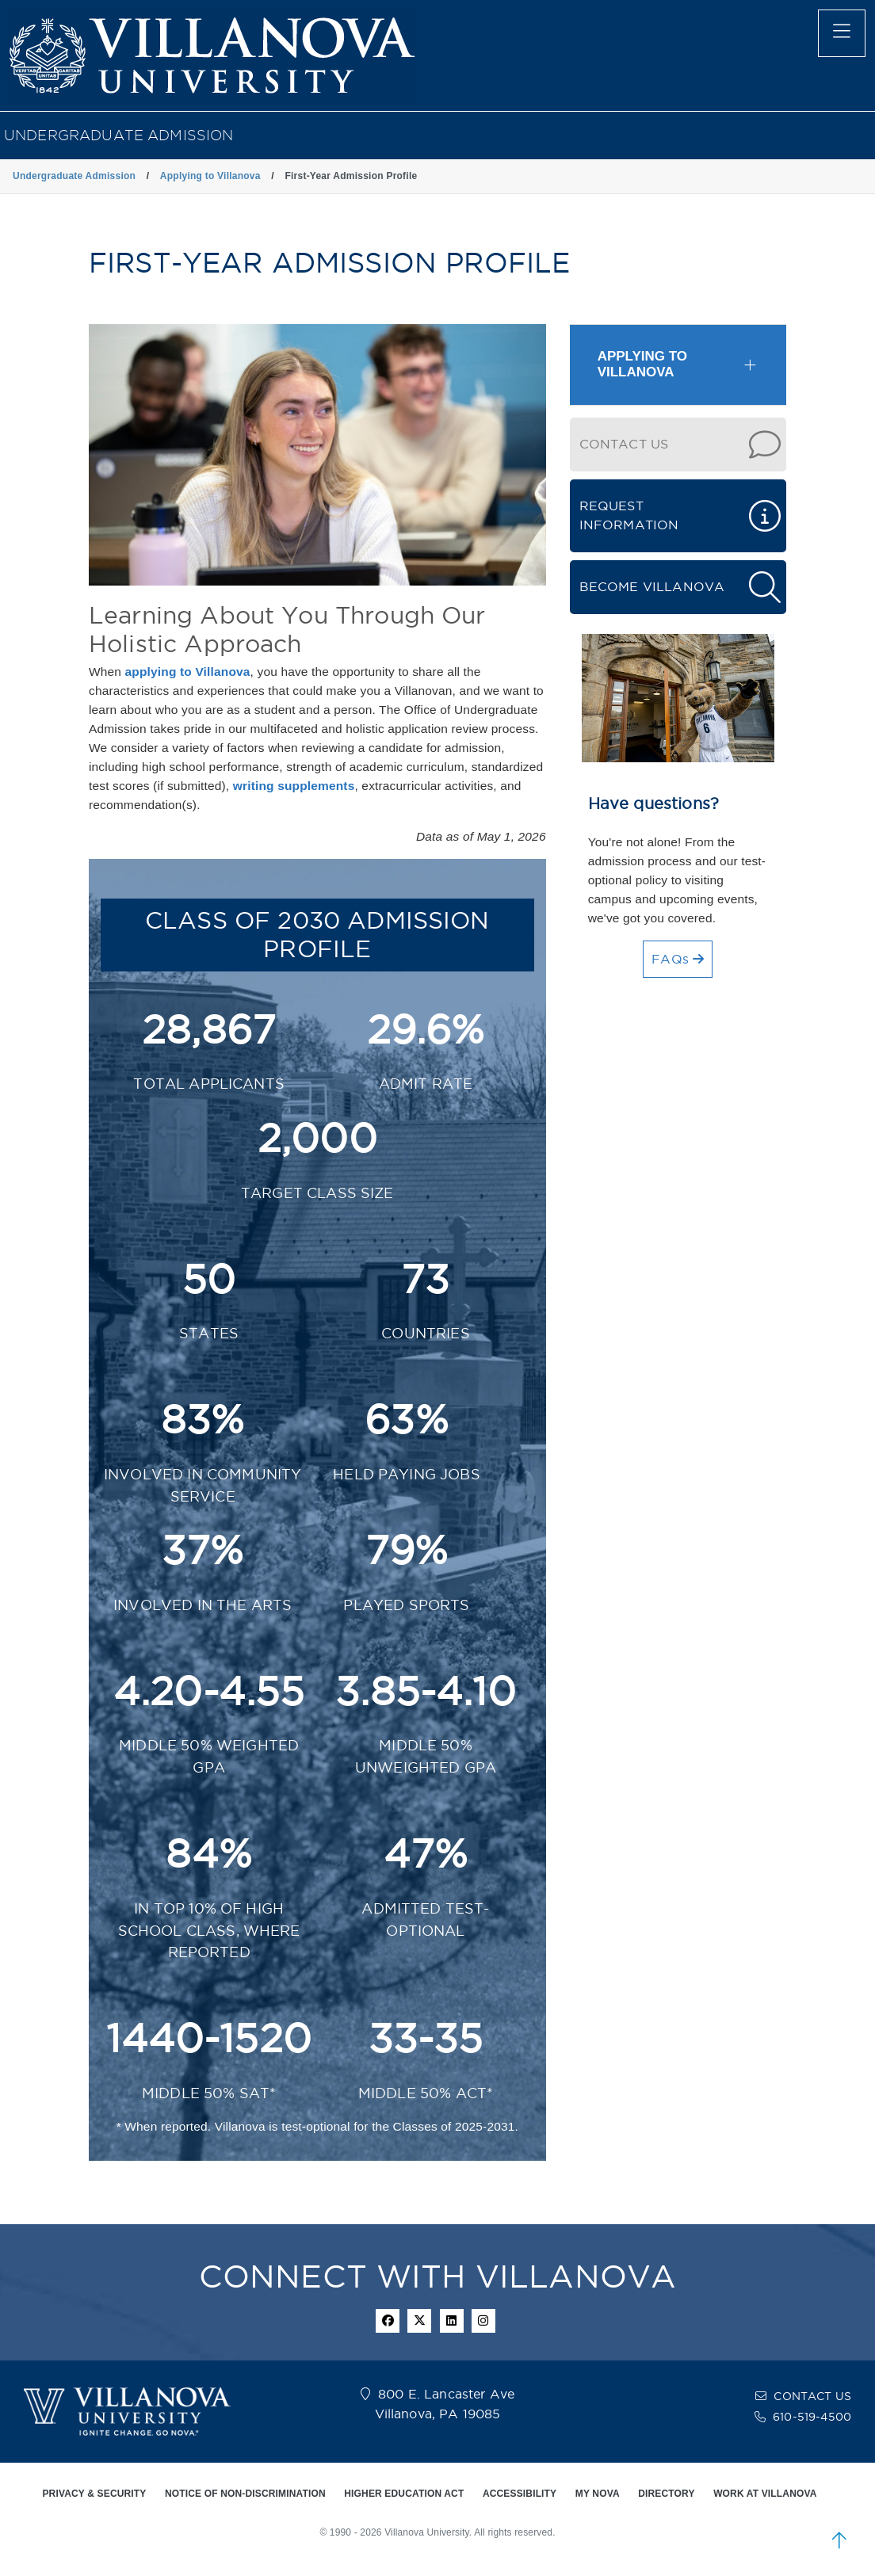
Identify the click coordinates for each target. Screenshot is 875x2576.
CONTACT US (812, 2396)
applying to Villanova (187, 671)
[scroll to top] (839, 2540)
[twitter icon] (419, 2321)
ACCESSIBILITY (519, 2493)
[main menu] (841, 33)
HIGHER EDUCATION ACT (404, 2493)
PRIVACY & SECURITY (94, 2493)
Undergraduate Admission (119, 135)
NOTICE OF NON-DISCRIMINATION (245, 2493)
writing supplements (294, 785)
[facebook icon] (387, 2321)
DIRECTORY (666, 2493)
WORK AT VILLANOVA (764, 2493)
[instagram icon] (483, 2321)
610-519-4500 (812, 2416)
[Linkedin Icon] (452, 2321)
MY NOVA (597, 2493)
